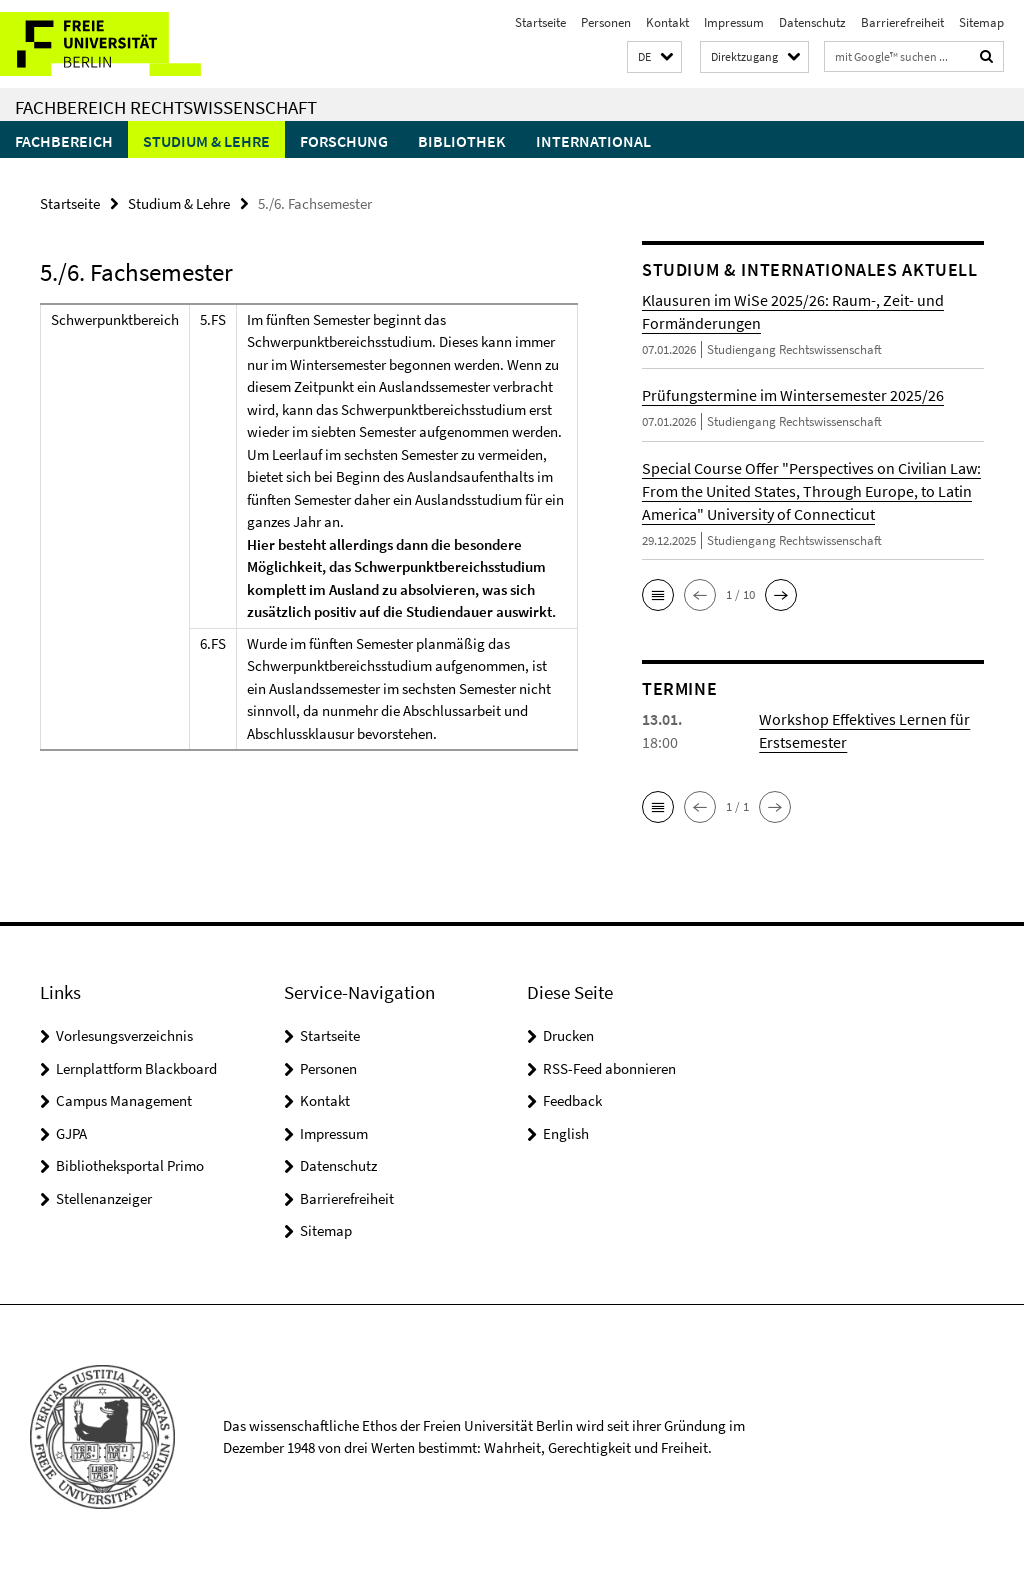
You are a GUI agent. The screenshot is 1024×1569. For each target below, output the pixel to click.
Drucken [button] (568, 1035)
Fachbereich (64, 141)
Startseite (540, 22)
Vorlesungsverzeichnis (124, 1035)
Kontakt (667, 22)
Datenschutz (812, 22)
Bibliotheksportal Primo (130, 1165)
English (566, 1133)
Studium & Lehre (206, 141)
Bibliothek (462, 141)
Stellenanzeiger (104, 1198)
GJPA (71, 1133)
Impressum (734, 22)
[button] (654, 57)
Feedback (572, 1100)
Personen (606, 22)
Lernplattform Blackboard (136, 1068)
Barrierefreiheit (902, 22)
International (593, 141)
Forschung (344, 141)
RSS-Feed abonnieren (609, 1068)
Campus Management (124, 1100)
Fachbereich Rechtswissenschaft (166, 107)
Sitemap (981, 22)
